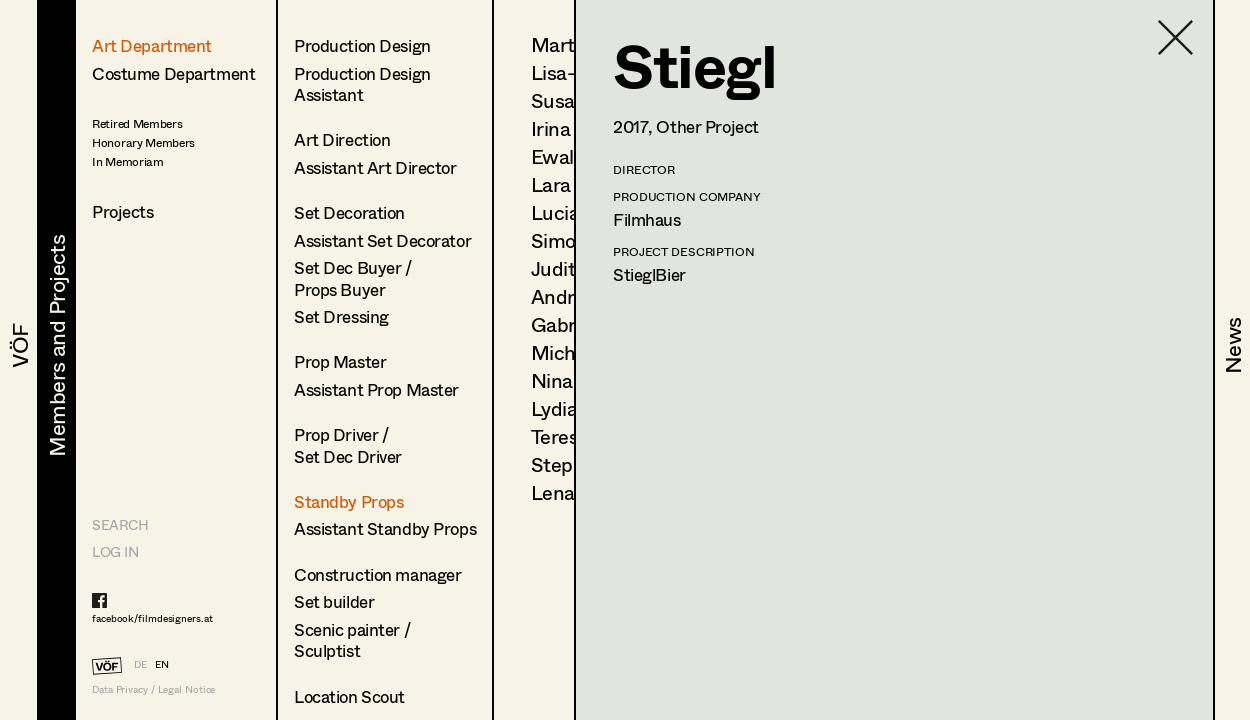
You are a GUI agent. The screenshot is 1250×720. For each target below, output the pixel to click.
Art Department (152, 45)
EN (162, 664)
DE (140, 664)
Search (120, 524)
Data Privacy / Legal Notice (153, 689)
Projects (123, 211)
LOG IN (115, 551)
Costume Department (173, 73)
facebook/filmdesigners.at (152, 618)
